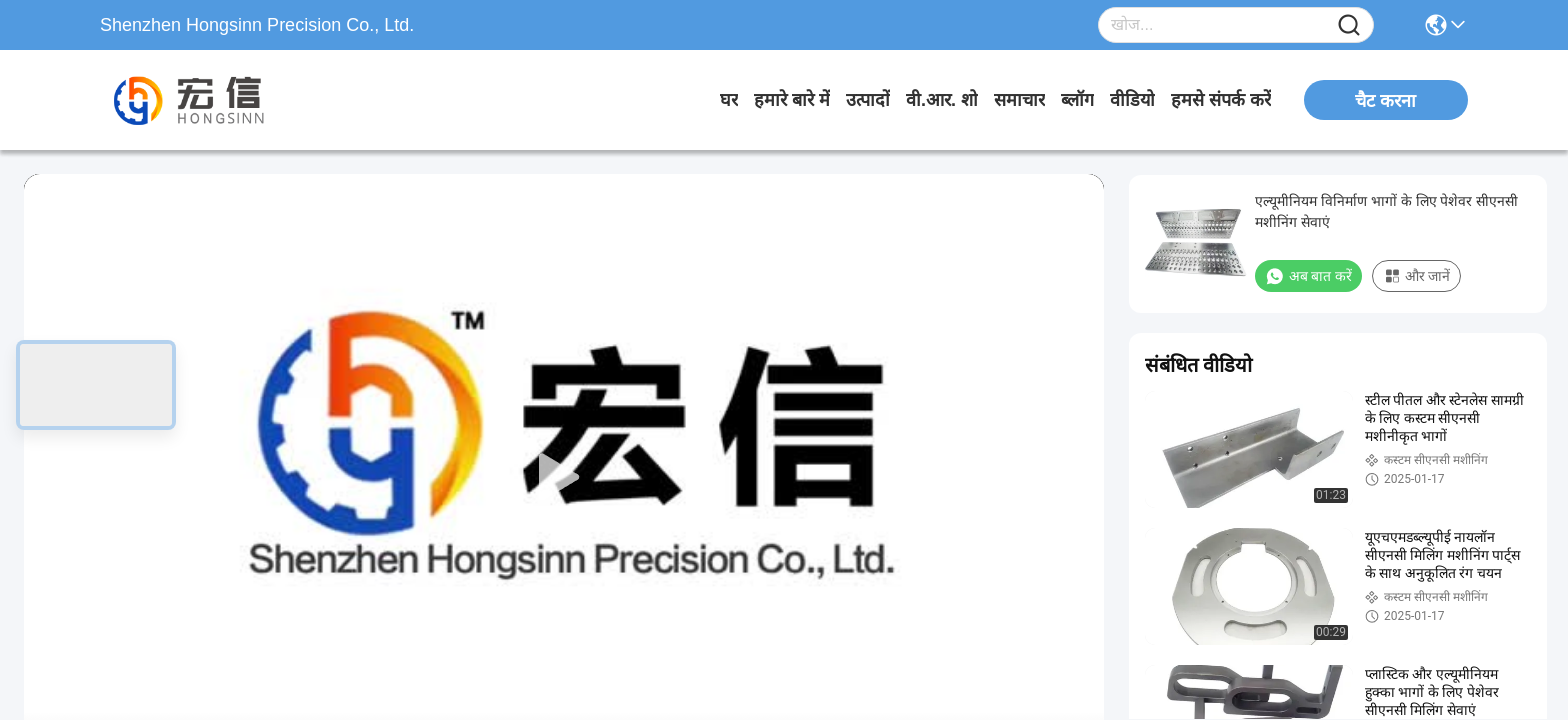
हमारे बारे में (792, 100)
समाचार (1019, 100)
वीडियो (1132, 100)
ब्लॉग (1077, 100)
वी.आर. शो (942, 100)
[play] (564, 478)
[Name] (1349, 25)
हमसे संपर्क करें (1221, 100)
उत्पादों (868, 100)
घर (729, 100)
